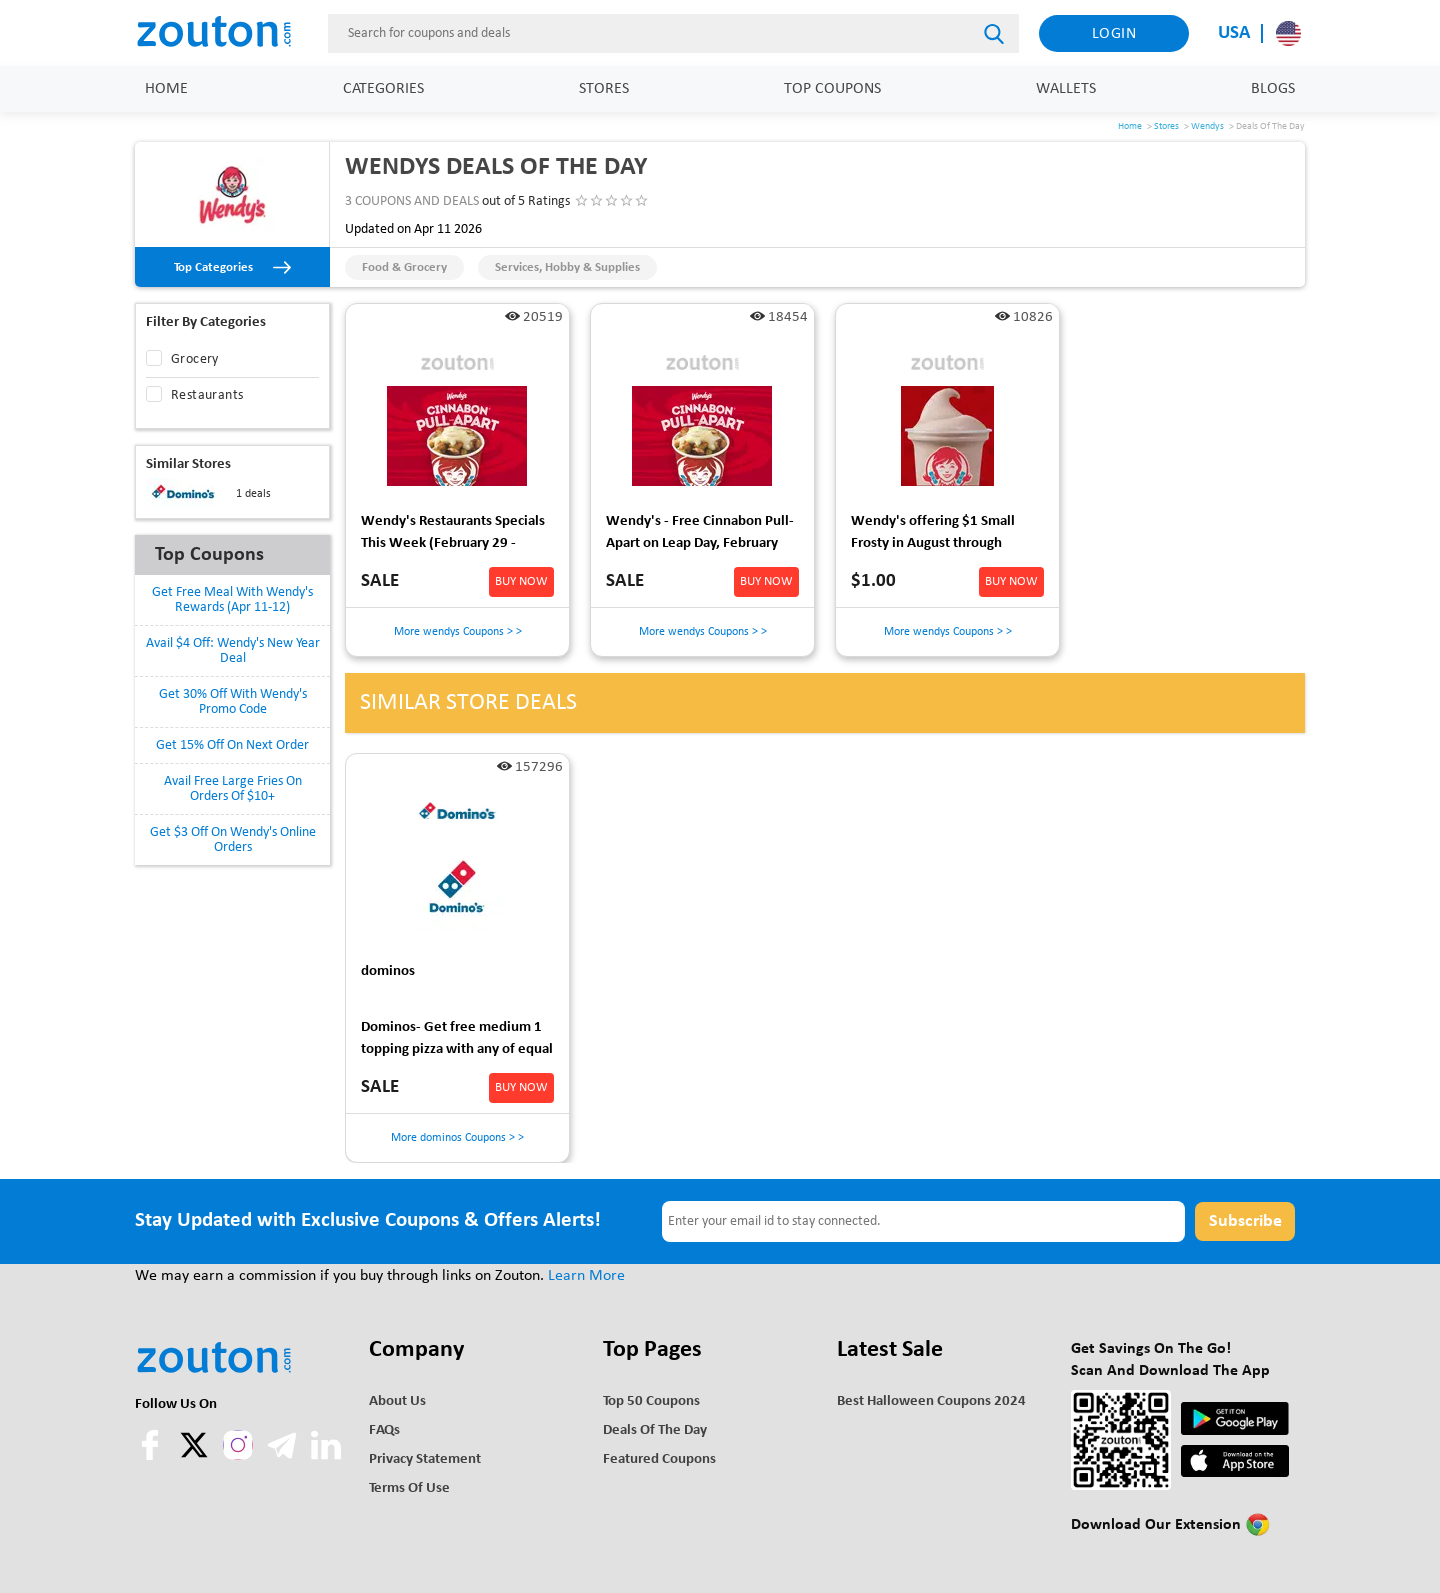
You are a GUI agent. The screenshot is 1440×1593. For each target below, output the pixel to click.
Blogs (1273, 89)
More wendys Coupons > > (458, 632)
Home (166, 89)
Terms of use (409, 1488)
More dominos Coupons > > (457, 1138)
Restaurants (207, 395)
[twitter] (196, 1456)
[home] (225, 33)
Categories (383, 89)
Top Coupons (832, 89)
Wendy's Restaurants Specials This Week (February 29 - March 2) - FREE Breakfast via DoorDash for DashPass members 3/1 (453, 535)
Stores (604, 89)
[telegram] (284, 1456)
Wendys (1207, 126)
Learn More (586, 1276)
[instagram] (238, 1445)
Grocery (195, 359)
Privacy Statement (425, 1459)
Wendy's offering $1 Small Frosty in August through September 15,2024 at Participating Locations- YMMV (946, 535)
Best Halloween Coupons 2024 (931, 1401)
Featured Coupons (659, 1459)
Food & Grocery (404, 267)
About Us (397, 1401)
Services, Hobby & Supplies (567, 267)
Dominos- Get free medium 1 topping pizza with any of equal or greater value (457, 1041)
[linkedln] (326, 1456)
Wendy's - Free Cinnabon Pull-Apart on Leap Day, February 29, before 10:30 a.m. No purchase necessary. (700, 535)
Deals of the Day (655, 1430)
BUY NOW (521, 581)
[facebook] (152, 1456)
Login (1114, 34)
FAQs (384, 1430)
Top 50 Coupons (651, 1401)
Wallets (1066, 89)
